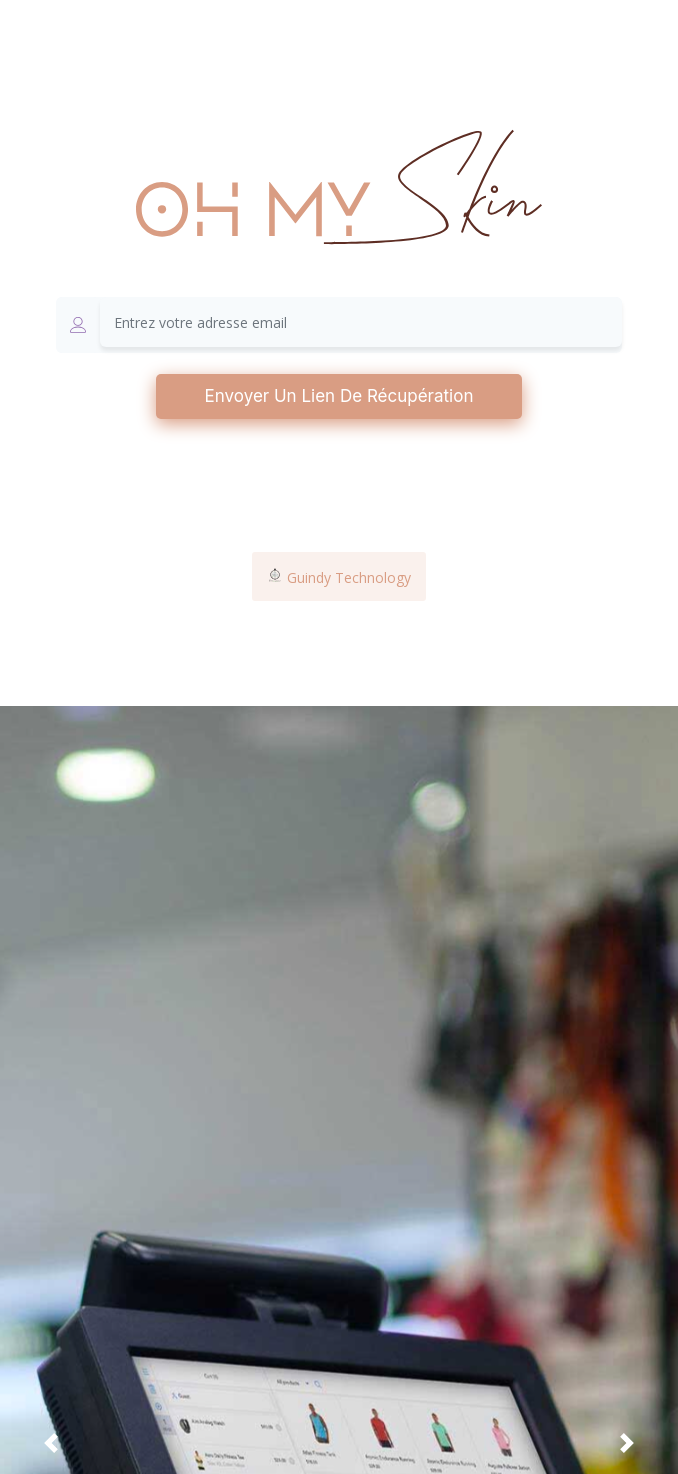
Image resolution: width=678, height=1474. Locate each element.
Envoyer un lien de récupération (339, 396)
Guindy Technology (339, 577)
